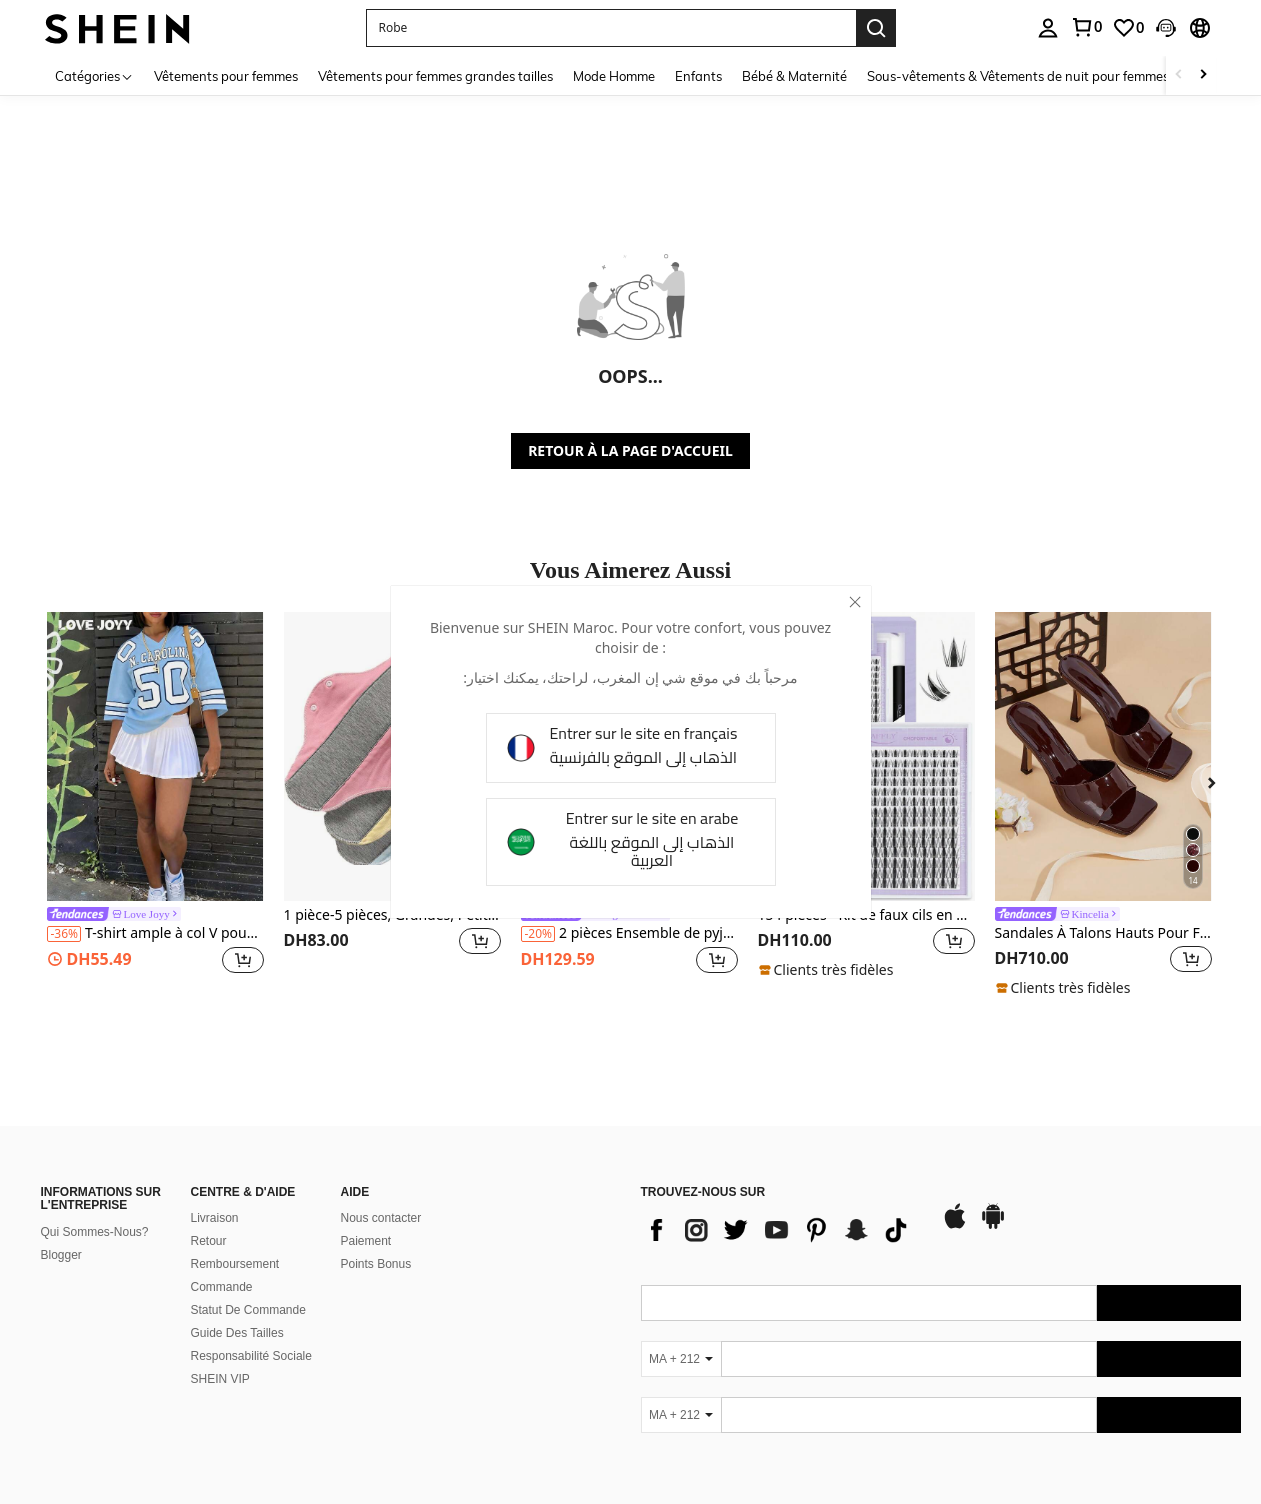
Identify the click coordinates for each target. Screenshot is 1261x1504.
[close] (855, 602)
